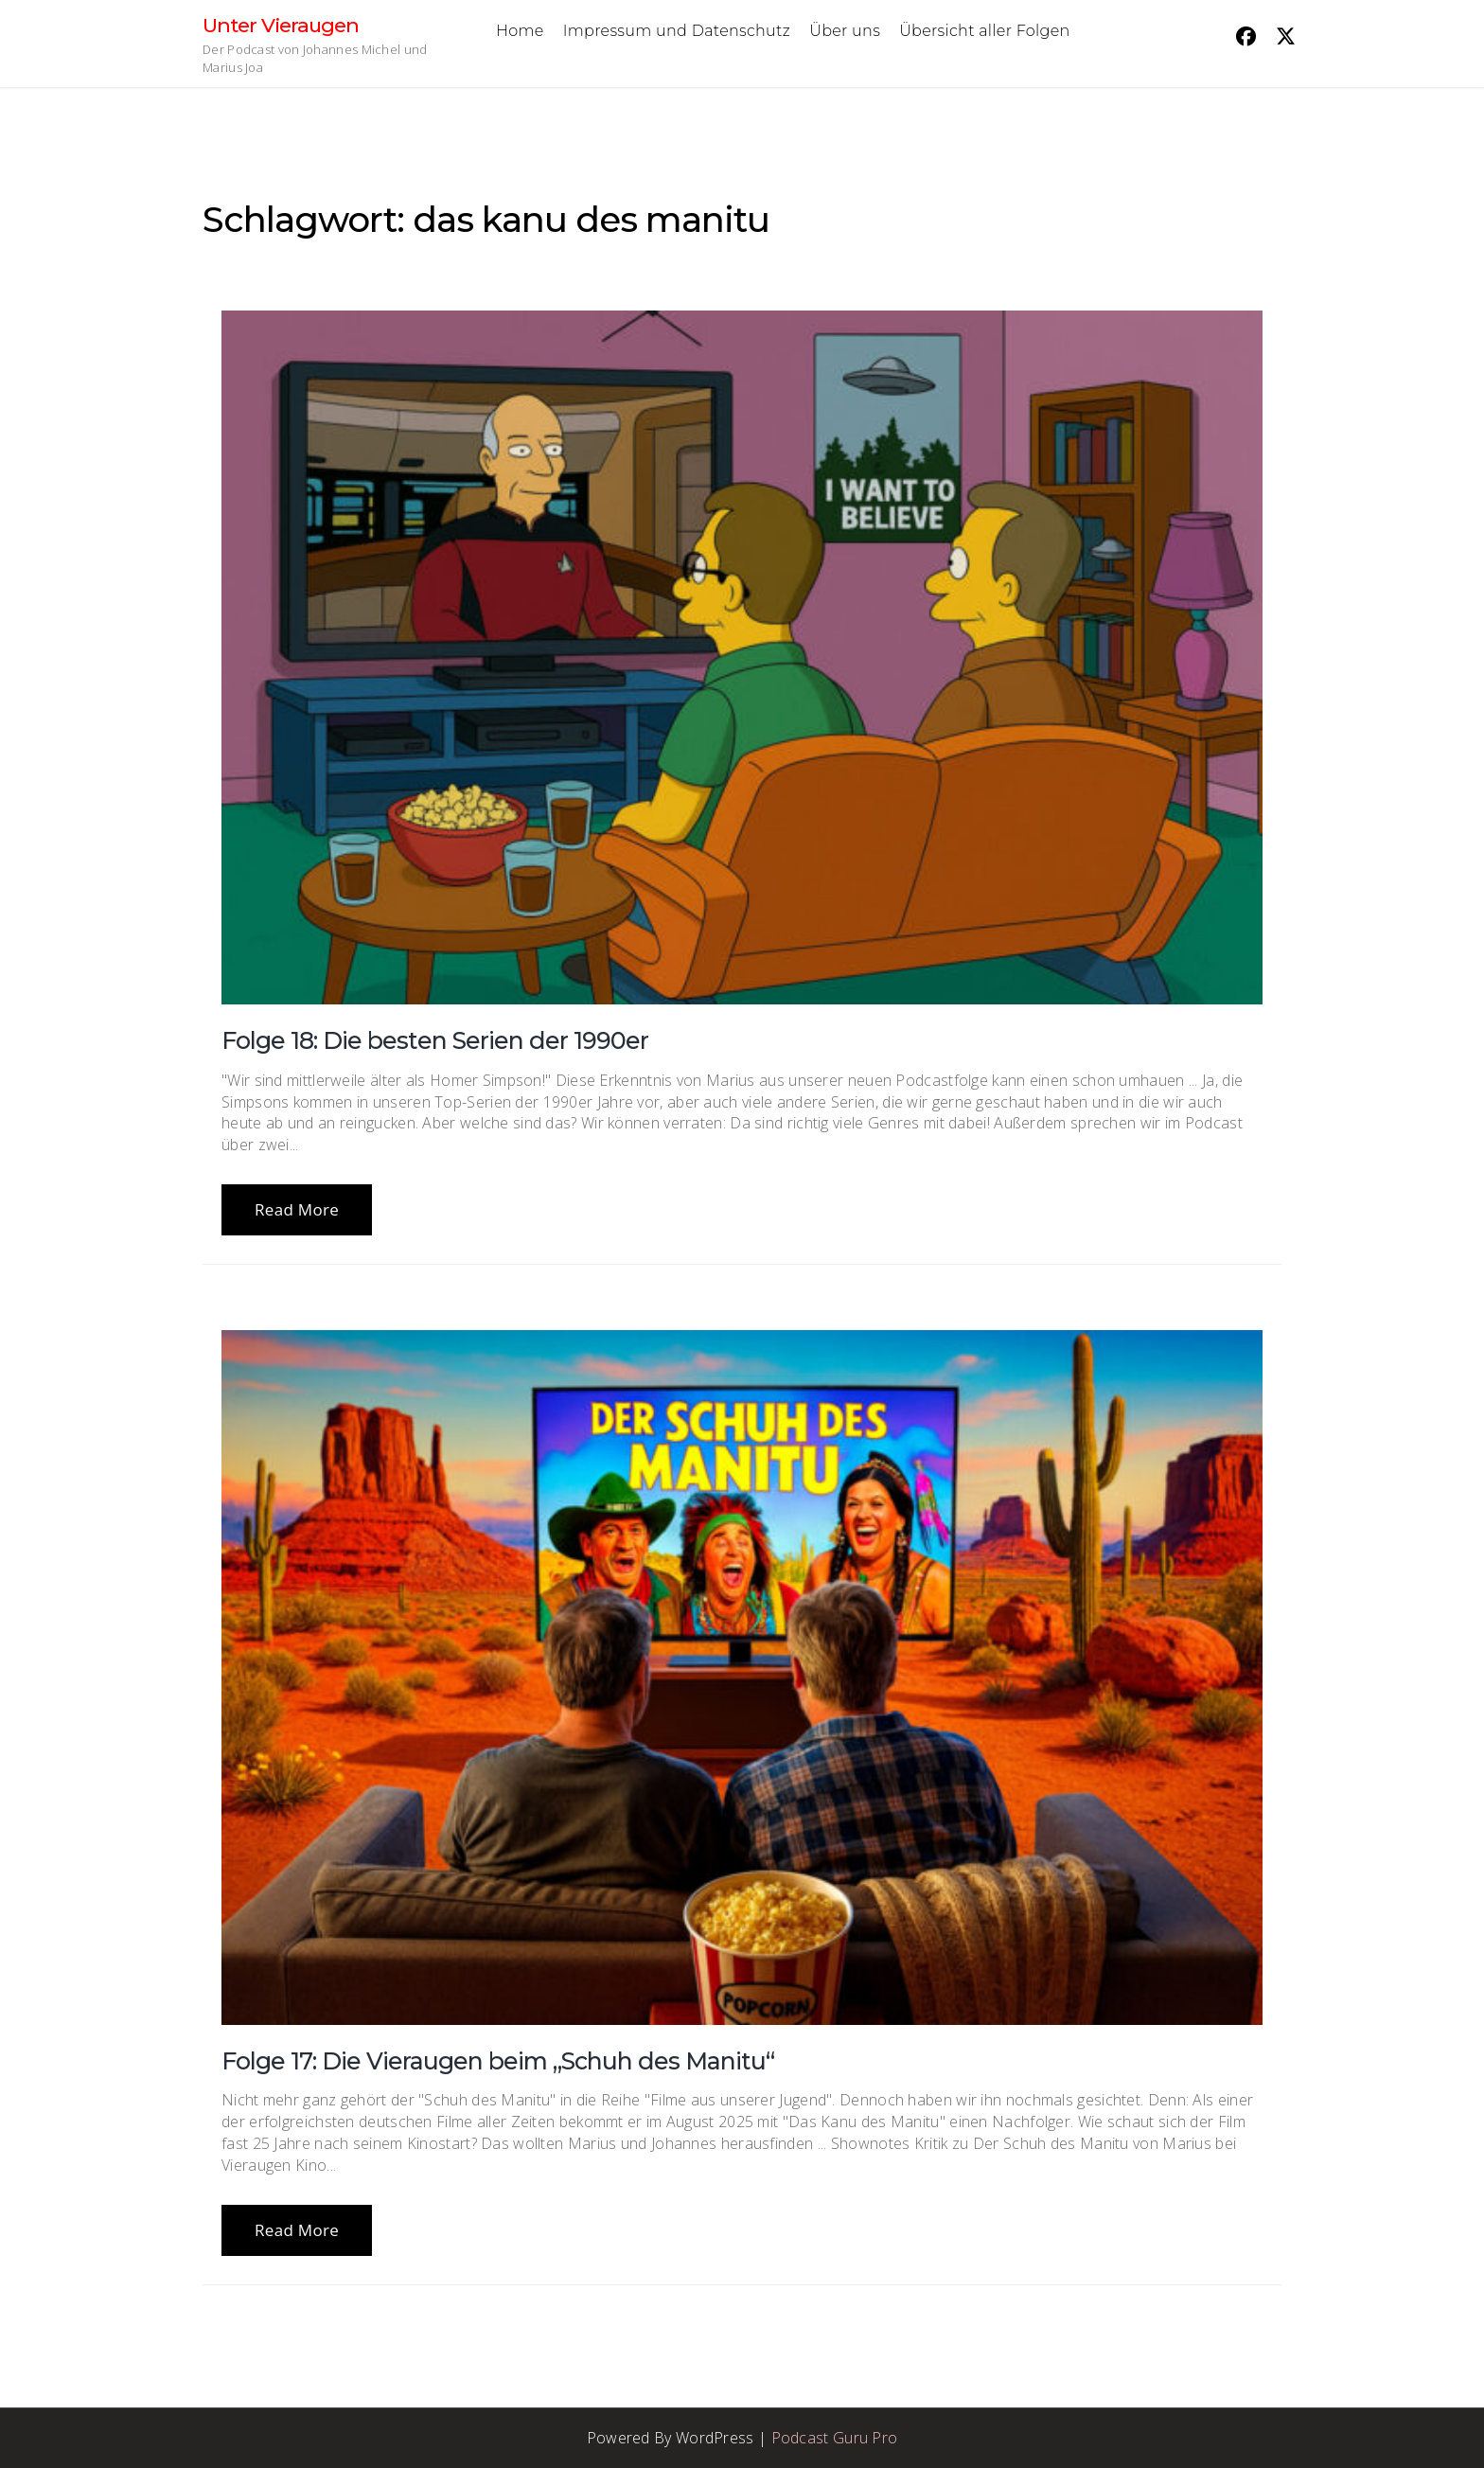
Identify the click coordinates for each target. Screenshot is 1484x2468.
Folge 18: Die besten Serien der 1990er (434, 1040)
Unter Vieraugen (281, 25)
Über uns (844, 31)
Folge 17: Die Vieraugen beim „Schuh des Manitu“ (497, 2061)
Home (520, 31)
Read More (297, 1209)
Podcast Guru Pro (834, 2437)
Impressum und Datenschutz (676, 31)
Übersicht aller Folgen (984, 31)
